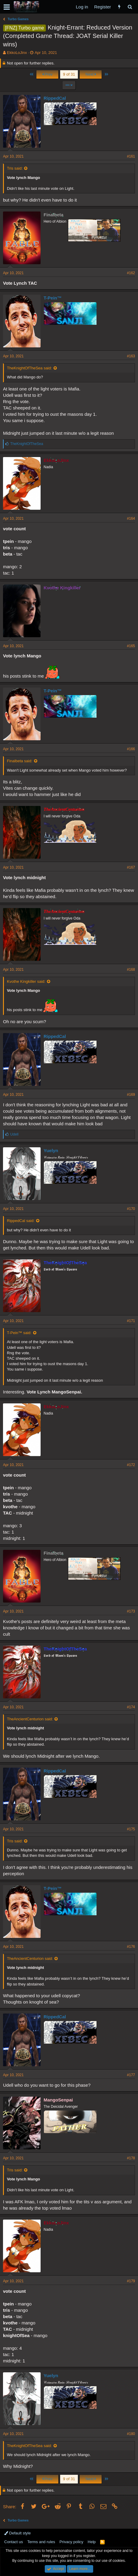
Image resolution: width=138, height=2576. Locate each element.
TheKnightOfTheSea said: (29, 368)
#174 (131, 1707)
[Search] (129, 6)
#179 (131, 2281)
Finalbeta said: (19, 761)
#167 (131, 867)
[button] (6, 7)
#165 (131, 646)
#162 (131, 273)
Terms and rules (41, 2542)
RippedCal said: (21, 1220)
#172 (131, 1465)
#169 (131, 1094)
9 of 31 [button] (69, 74)
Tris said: (15, 168)
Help (92, 2542)
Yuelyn (51, 1150)
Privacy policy (71, 2542)
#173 (131, 1611)
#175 (131, 1829)
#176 (131, 1947)
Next (90, 74)
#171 (131, 1321)
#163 (131, 356)
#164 (131, 518)
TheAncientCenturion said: (30, 1719)
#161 (131, 156)
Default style (17, 2533)
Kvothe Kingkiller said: (26, 981)
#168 (131, 969)
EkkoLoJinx (17, 52)
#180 (131, 2434)
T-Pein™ (53, 297)
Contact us (13, 2542)
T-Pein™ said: (19, 1332)
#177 (131, 2075)
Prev (47, 74)
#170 (131, 1209)
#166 (131, 749)
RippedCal (55, 98)
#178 (131, 2158)
